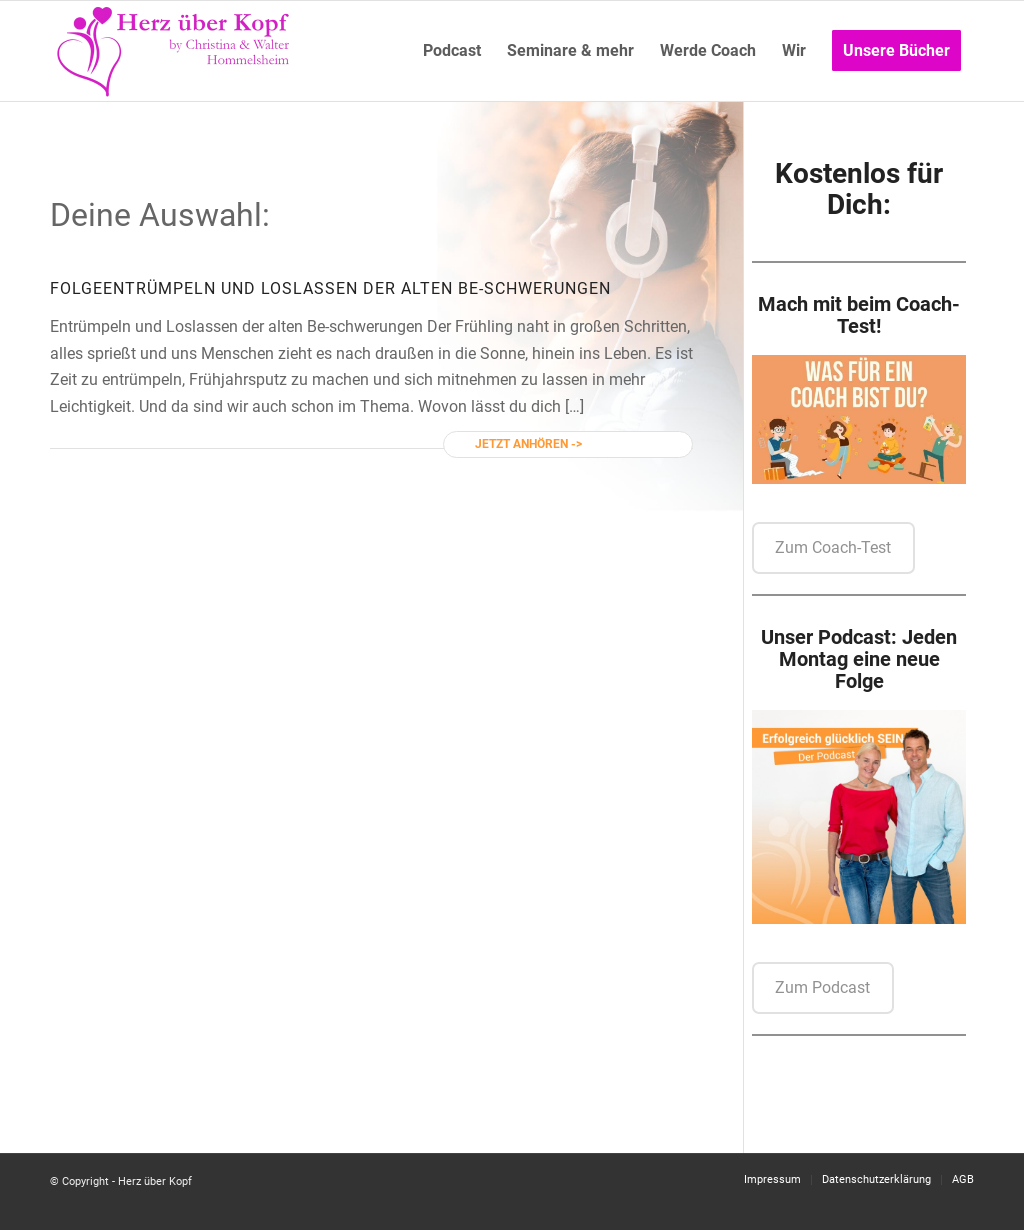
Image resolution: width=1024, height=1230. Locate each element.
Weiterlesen (622, 444)
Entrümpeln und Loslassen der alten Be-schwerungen (357, 288)
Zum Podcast (822, 987)
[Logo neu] (175, 51)
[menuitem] (452, 51)
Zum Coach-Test (833, 547)
